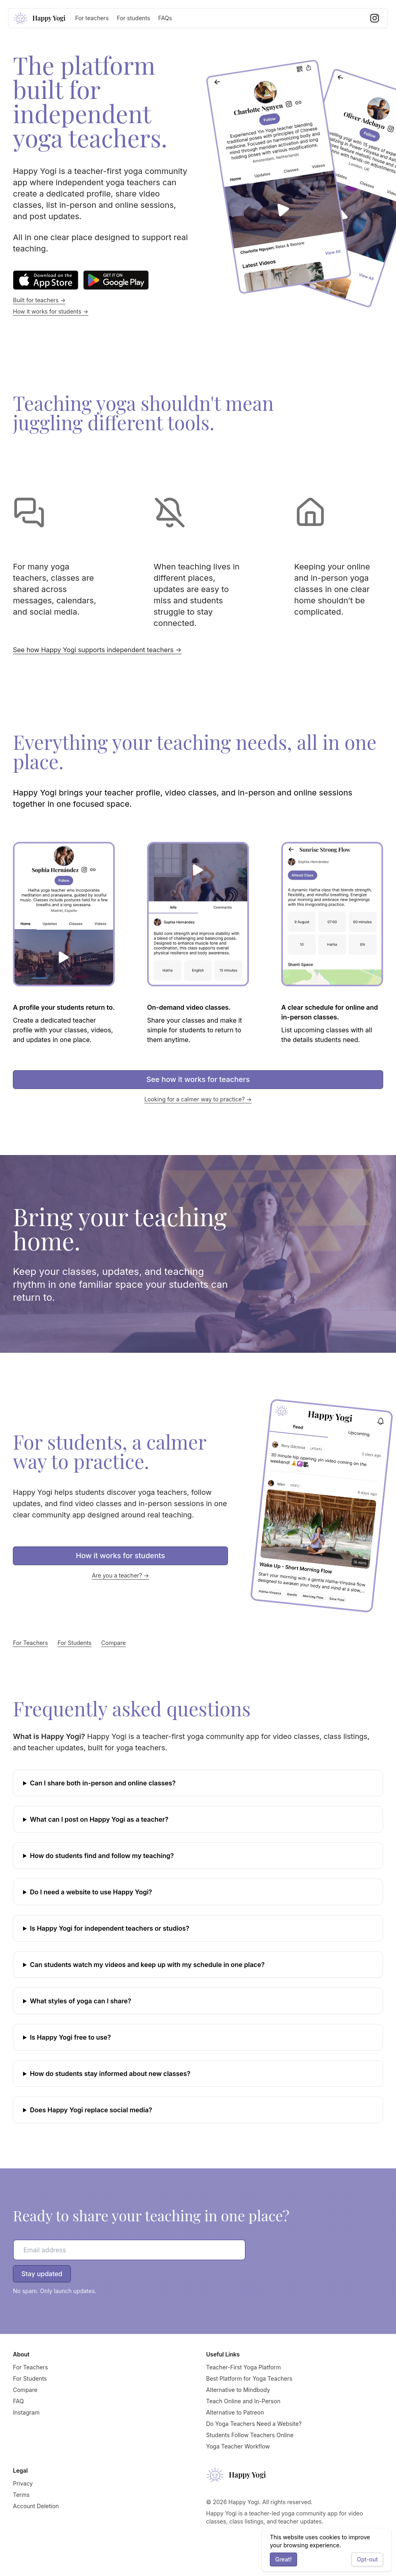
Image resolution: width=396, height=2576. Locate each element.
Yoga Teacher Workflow (238, 2446)
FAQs (165, 18)
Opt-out (367, 2559)
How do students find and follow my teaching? (102, 1856)
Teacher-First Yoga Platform (243, 2367)
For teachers (92, 18)
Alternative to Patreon (235, 2412)
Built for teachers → (39, 300)
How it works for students (120, 1555)
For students (133, 18)
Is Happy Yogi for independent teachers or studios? (110, 1928)
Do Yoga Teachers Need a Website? (253, 2423)
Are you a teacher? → (120, 1575)
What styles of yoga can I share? (80, 2001)
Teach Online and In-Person (243, 2401)
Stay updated (41, 2274)
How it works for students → (50, 311)
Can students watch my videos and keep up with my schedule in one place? (147, 1965)
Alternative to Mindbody (238, 2389)
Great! (283, 2559)
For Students (75, 1642)
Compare (113, 1642)
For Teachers (30, 1642)
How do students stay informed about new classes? (110, 2074)
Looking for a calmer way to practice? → (198, 1099)
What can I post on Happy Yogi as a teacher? (99, 1819)
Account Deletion (36, 2506)
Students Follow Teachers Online (249, 2435)
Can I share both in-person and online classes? (103, 1783)
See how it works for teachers (198, 1079)
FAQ (18, 2401)
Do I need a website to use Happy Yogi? (91, 1892)
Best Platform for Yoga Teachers (249, 2378)
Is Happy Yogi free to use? (70, 2037)
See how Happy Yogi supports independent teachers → (97, 650)
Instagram (26, 2412)
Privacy (23, 2483)
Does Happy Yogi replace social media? (91, 2110)
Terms (21, 2494)
